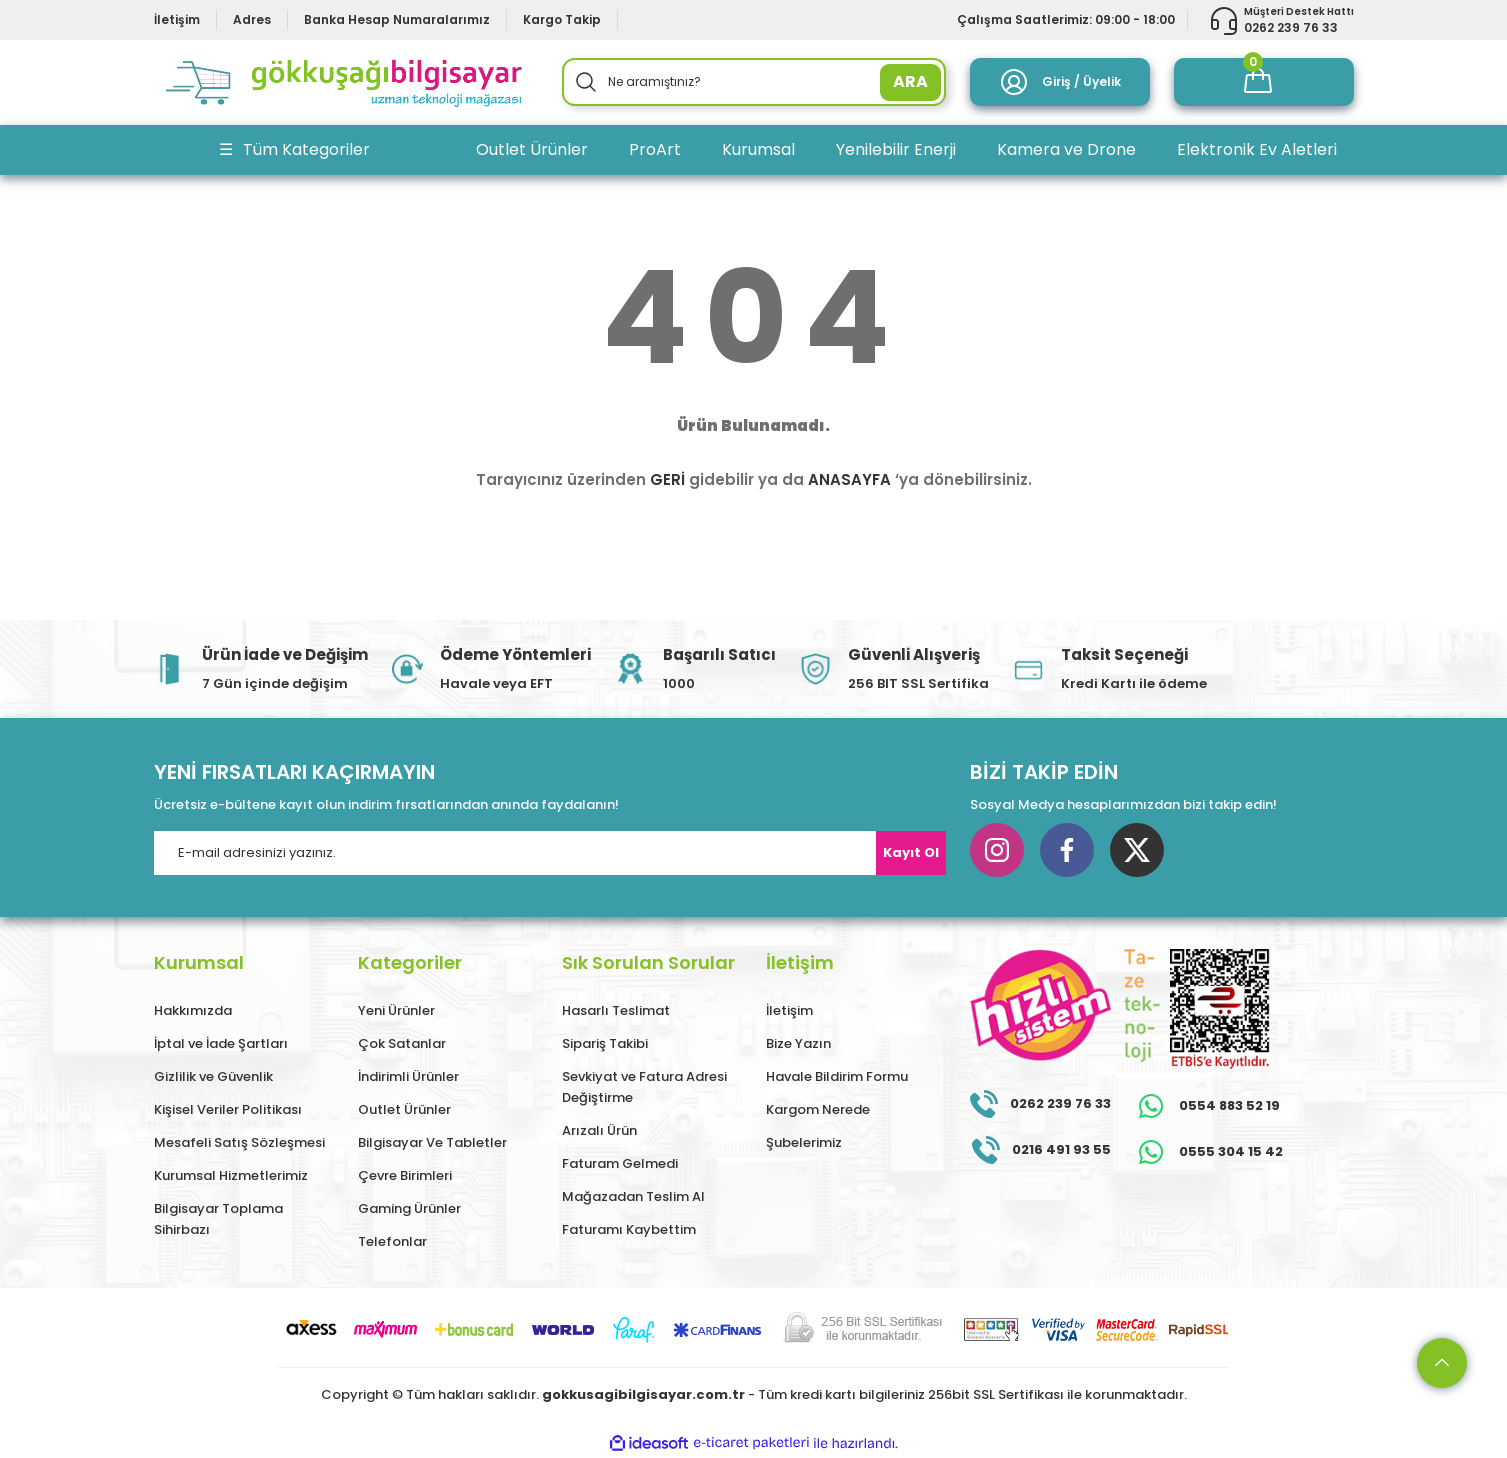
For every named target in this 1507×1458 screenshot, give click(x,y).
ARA (910, 81)
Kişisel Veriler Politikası (228, 1109)
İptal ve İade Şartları (221, 1043)
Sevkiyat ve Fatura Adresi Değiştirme (644, 1087)
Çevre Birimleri (405, 1175)
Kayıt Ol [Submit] (911, 852)
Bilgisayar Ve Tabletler (432, 1142)
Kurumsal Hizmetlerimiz (231, 1175)
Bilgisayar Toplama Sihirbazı (218, 1219)
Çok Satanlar (402, 1043)
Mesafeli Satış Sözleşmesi (239, 1142)
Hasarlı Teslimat (616, 1010)
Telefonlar (392, 1241)
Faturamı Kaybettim (629, 1229)
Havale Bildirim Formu (837, 1076)
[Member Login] (1060, 82)
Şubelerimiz (804, 1142)
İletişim (789, 1010)
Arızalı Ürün (599, 1130)
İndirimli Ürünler (408, 1076)
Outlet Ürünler (404, 1109)
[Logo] (346, 82)
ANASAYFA (849, 479)
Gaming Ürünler (409, 1208)
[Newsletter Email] (550, 853)
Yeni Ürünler (396, 1010)
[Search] (754, 82)
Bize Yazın (798, 1043)
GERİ (667, 479)
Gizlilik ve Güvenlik (213, 1076)
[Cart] (1264, 82)
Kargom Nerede (818, 1109)
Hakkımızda (193, 1010)
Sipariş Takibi (605, 1043)
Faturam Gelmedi (620, 1163)
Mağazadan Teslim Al (633, 1196)
